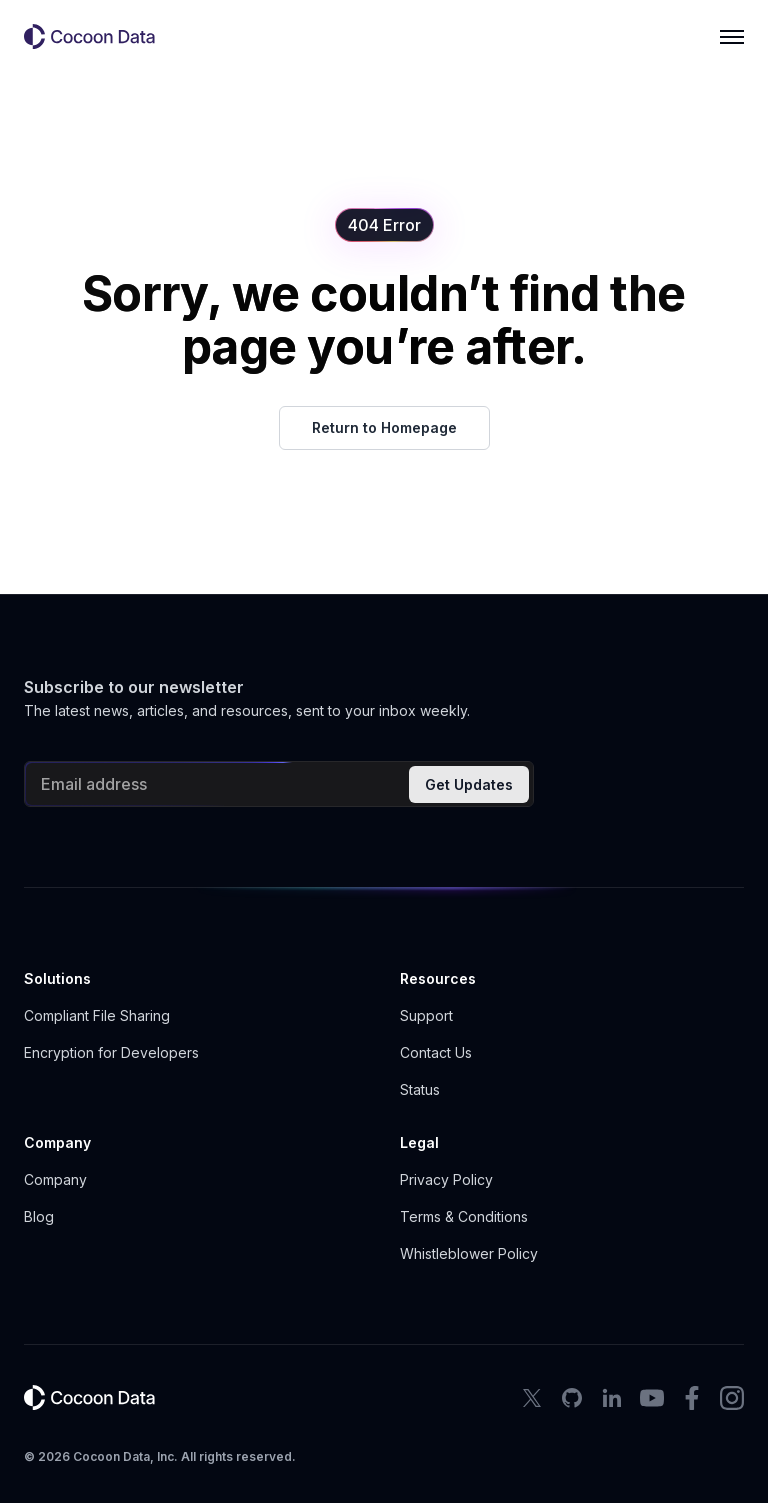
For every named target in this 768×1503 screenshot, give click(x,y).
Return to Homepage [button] (384, 427)
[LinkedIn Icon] (612, 1398)
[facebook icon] (692, 1398)
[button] (98, 37)
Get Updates (469, 784)
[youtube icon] (652, 1398)
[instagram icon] (732, 1398)
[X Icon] (532, 1398)
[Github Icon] (572, 1398)
